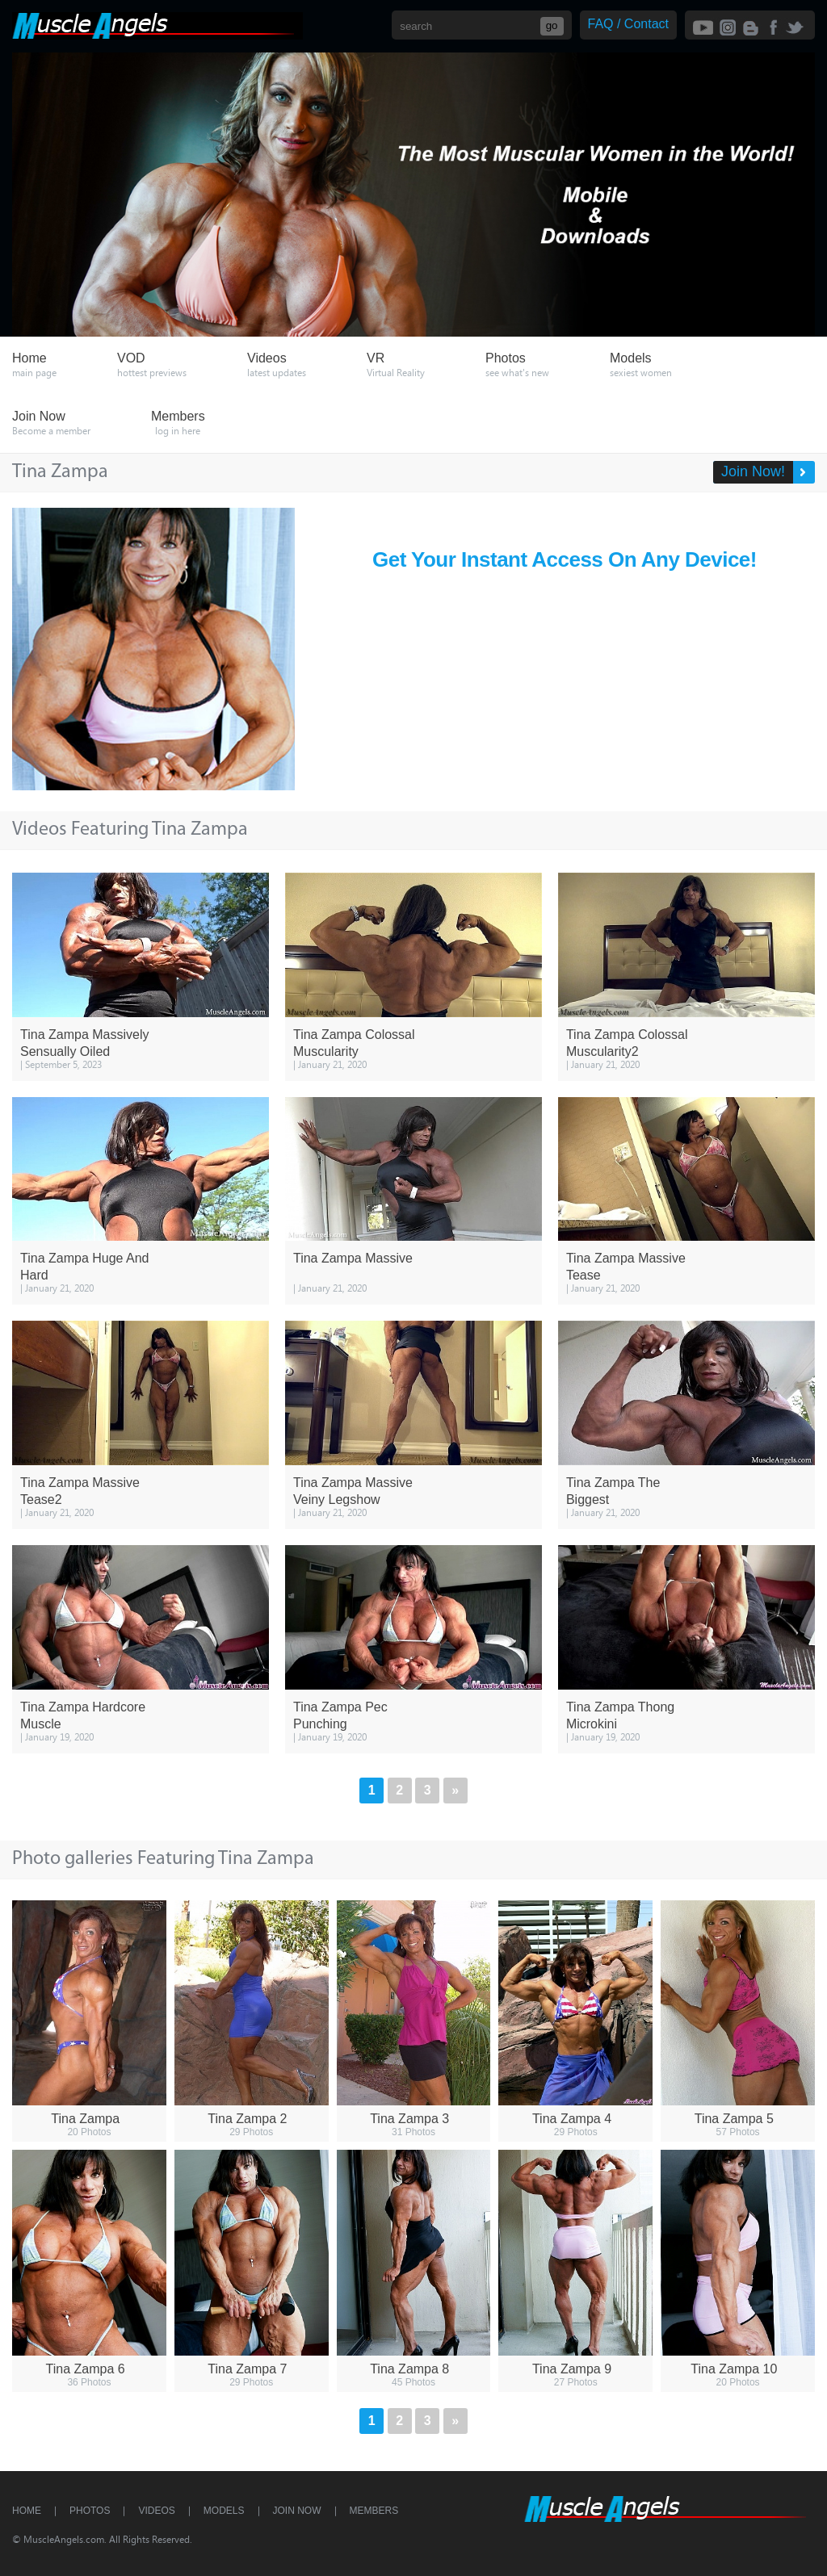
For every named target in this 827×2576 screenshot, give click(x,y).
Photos (89, 2510)
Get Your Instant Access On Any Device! (564, 559)
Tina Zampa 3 (409, 2119)
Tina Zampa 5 (734, 2119)
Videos (156, 2510)
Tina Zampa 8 (409, 2369)
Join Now (297, 2510)
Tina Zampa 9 (571, 2369)
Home (26, 2510)
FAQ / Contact (628, 24)
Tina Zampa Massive (353, 1258)
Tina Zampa (85, 2119)
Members (374, 2510)
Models (224, 2510)
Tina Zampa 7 (247, 2369)
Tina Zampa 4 (571, 2119)
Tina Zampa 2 (247, 2119)
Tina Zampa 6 (85, 2369)
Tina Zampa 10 (734, 2369)
